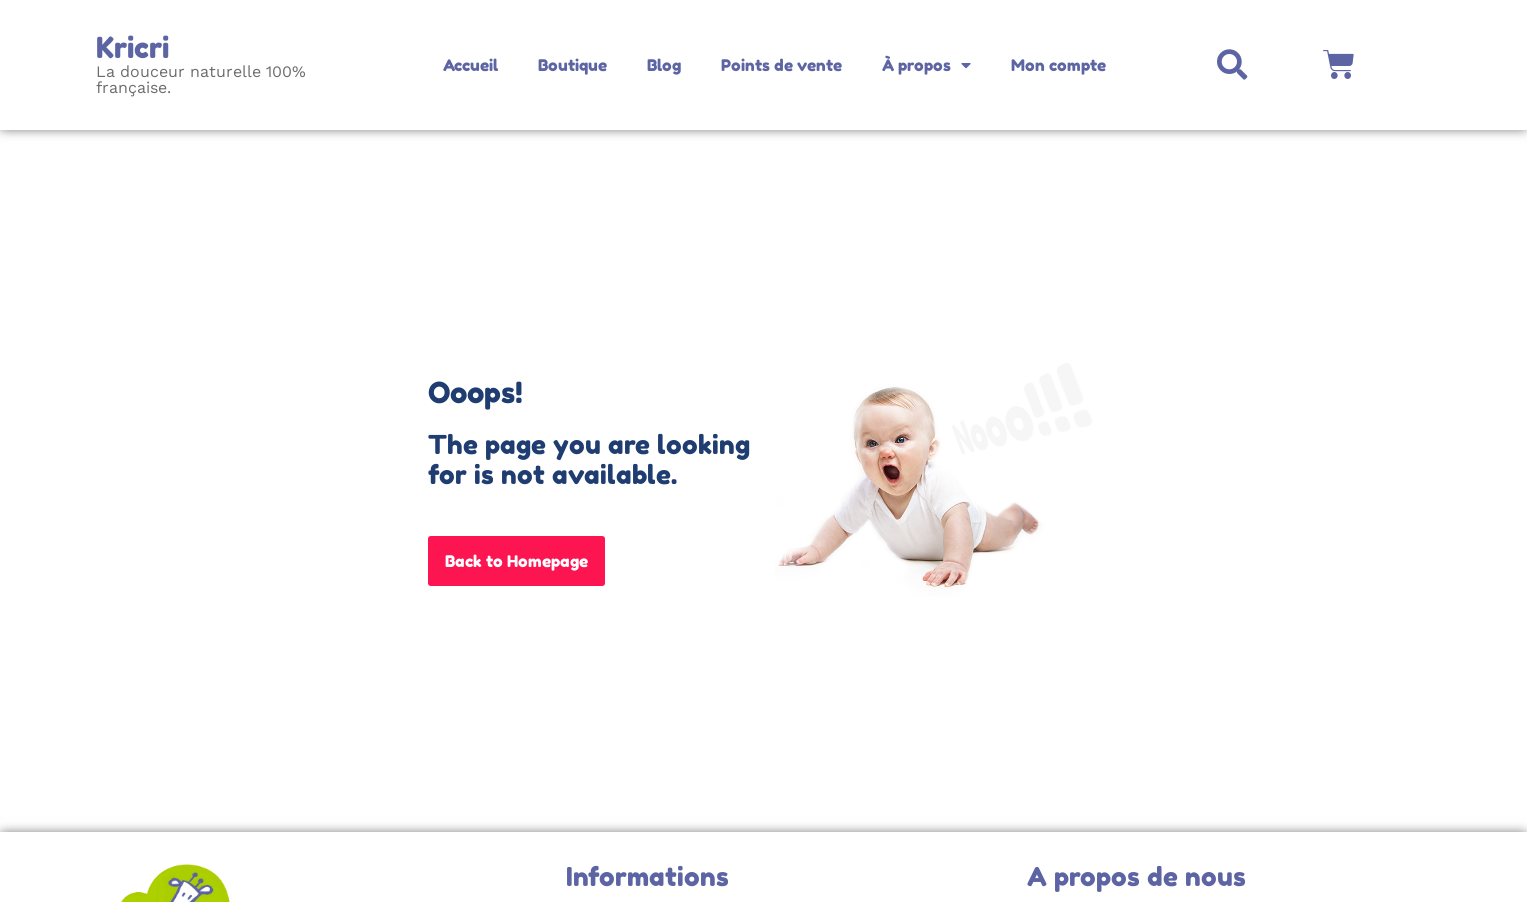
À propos (926, 65)
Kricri (132, 47)
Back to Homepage (516, 561)
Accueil (470, 65)
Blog (664, 65)
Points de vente (781, 65)
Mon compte (1058, 65)
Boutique (572, 65)
